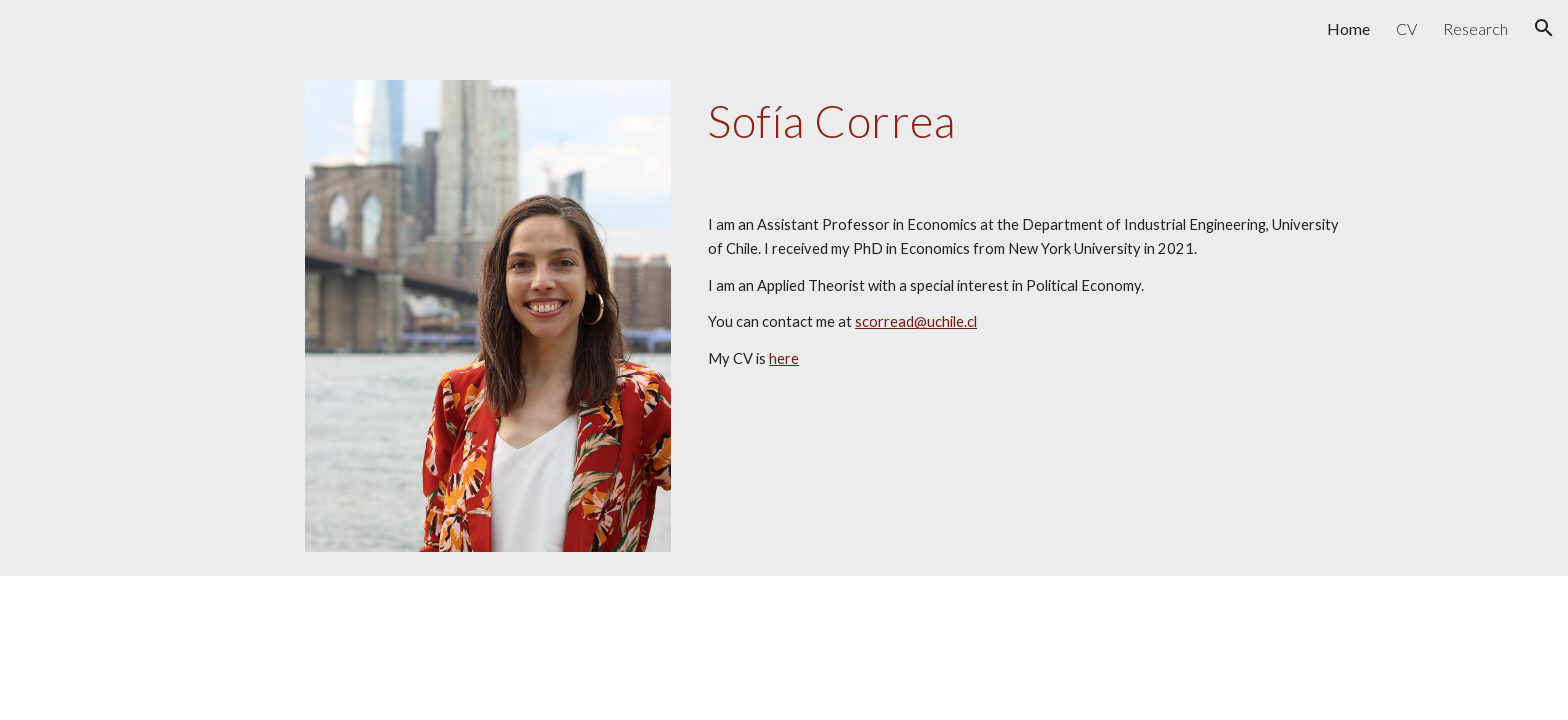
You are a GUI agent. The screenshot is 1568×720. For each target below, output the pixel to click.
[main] (1030, 121)
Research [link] (1475, 28)
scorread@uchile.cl (916, 321)
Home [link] (1348, 28)
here (784, 358)
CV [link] (1406, 28)
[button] (1544, 28)
